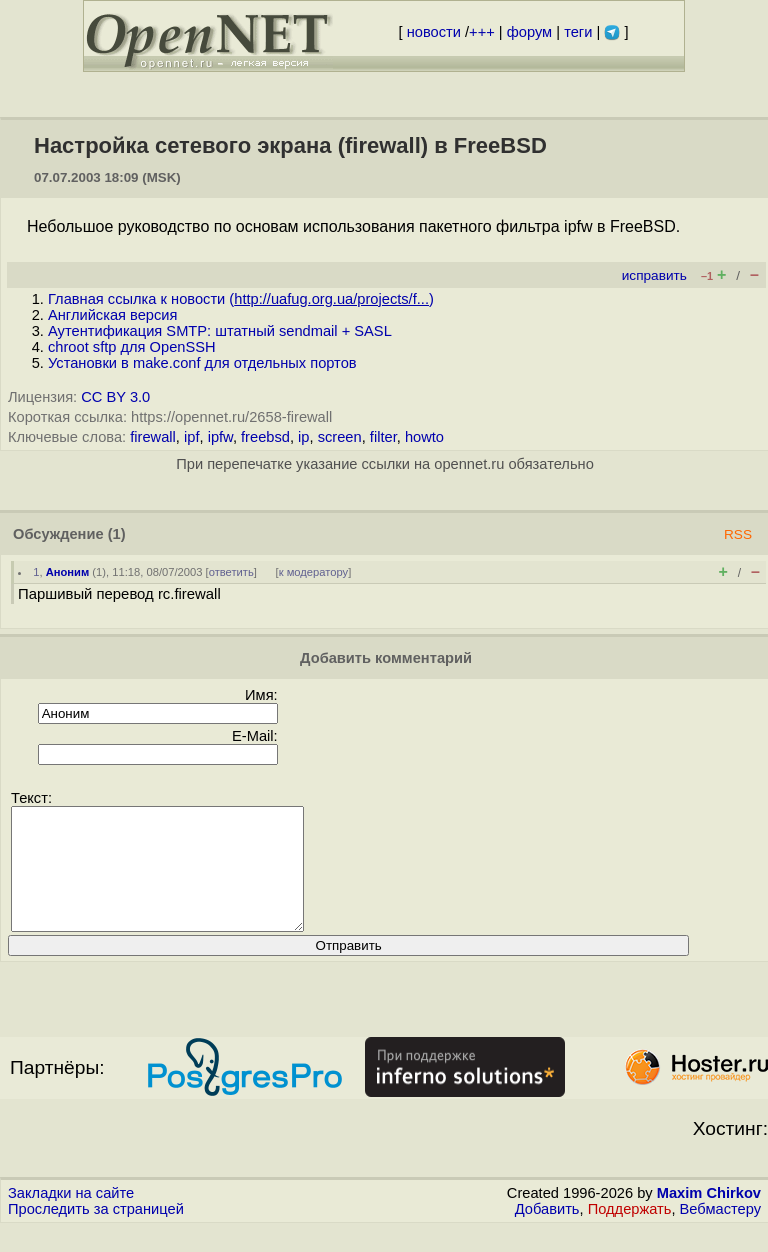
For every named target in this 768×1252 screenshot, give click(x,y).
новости (434, 32)
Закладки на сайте (71, 1217)
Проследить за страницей (96, 1233)
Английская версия (112, 315)
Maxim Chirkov (709, 1217)
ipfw (220, 437)
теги (578, 32)
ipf (191, 437)
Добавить (547, 1233)
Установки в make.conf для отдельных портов (202, 363)
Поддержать (630, 1233)
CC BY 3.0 (115, 397)
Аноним (68, 572)
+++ (482, 32)
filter (383, 437)
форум (529, 32)
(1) (117, 534)
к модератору (314, 572)
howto (424, 437)
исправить (654, 275)
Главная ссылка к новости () (241, 299)
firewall (153, 437)
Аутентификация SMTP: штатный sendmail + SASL (220, 331)
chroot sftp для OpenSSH (132, 347)
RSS (738, 534)
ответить (231, 572)
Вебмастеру (720, 1233)
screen (340, 437)
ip (303, 437)
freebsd (265, 437)
